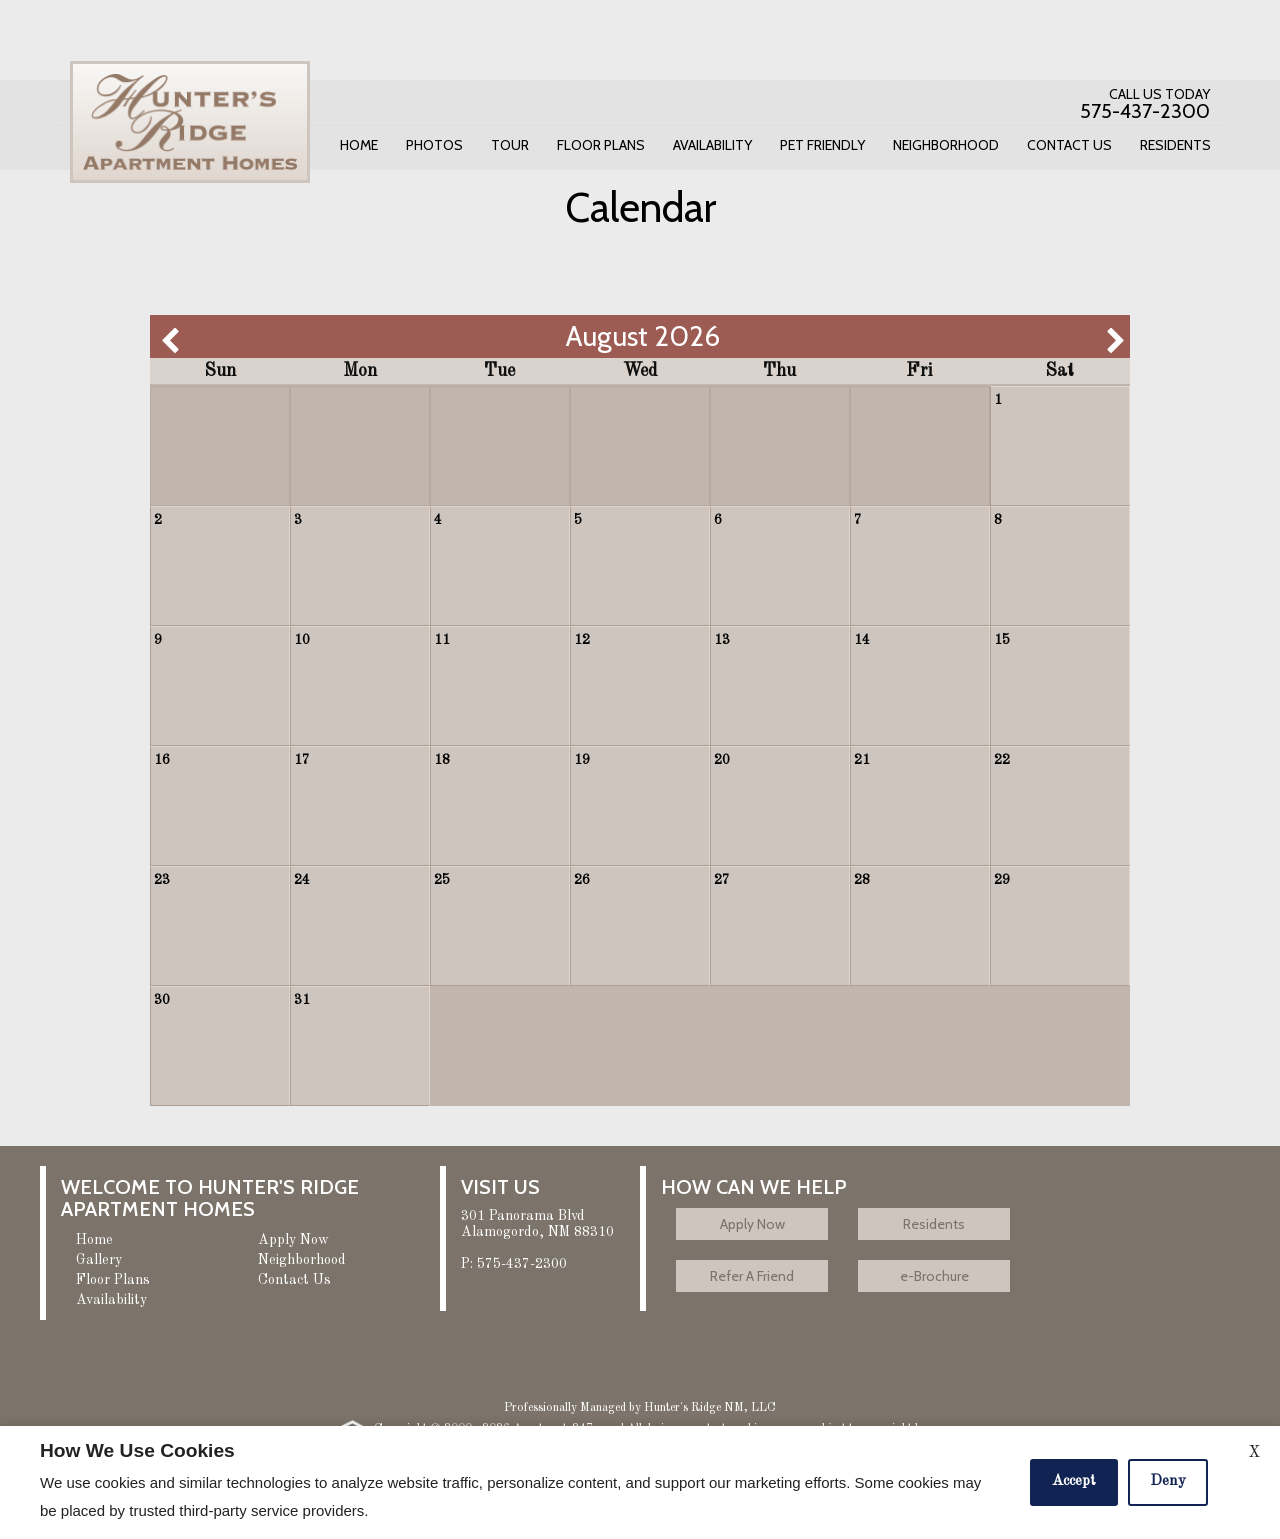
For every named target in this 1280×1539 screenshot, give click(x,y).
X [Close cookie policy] (1254, 1453)
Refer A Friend (752, 1276)
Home (359, 145)
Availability (712, 145)
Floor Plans (601, 145)
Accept (1074, 1481)
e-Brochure (934, 1276)
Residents (1175, 145)
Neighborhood (946, 145)
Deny (1168, 1481)
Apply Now (293, 1240)
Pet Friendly (822, 145)
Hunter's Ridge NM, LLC (710, 1408)
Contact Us (1069, 145)
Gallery (99, 1260)
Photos (434, 145)
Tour (510, 145)
